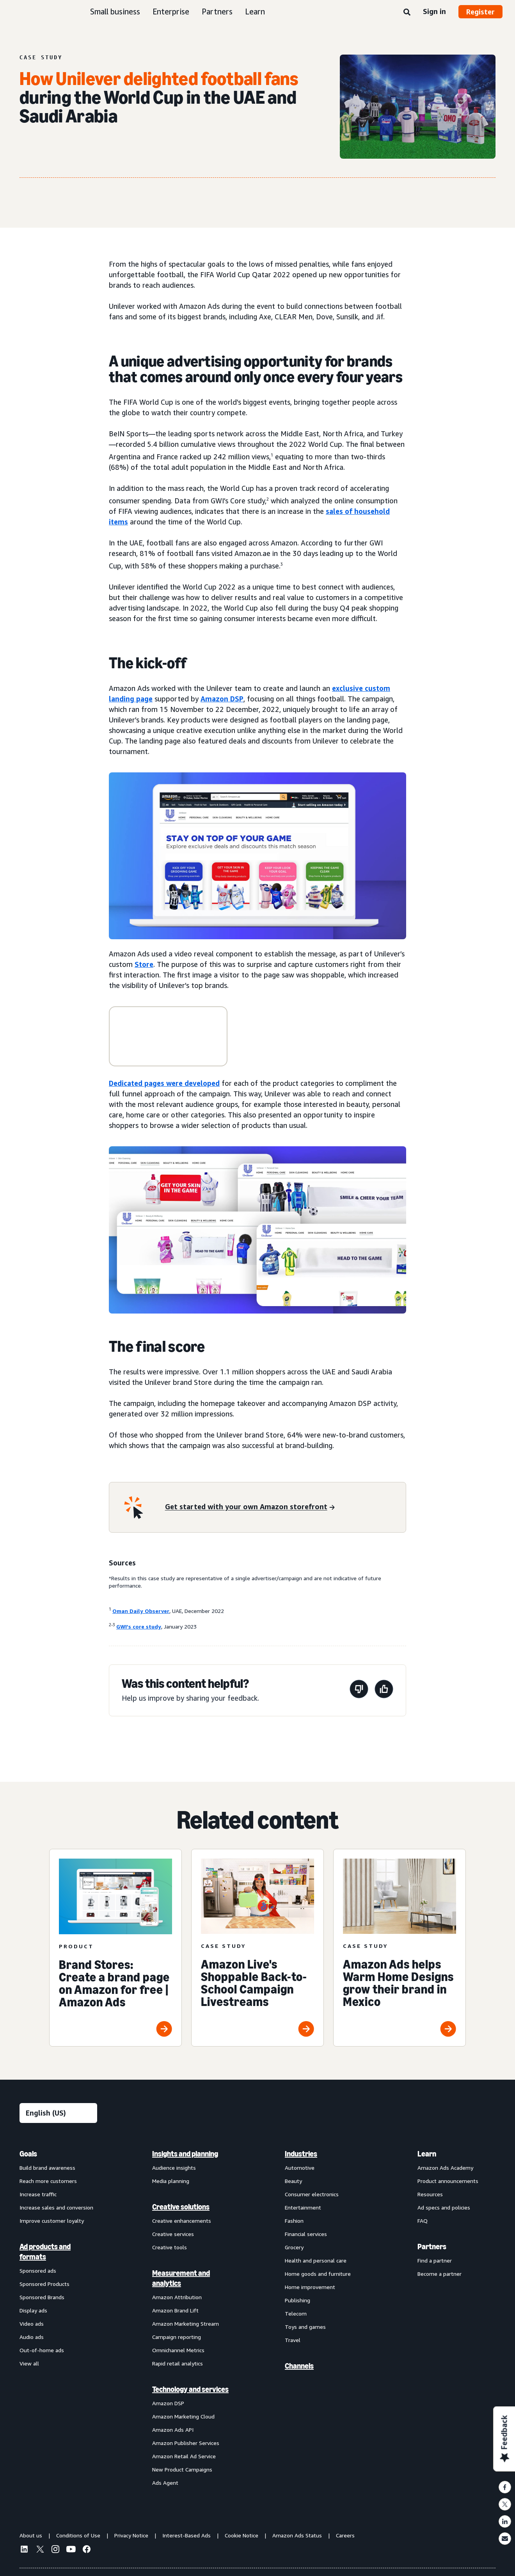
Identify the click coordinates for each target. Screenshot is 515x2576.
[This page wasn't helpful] (359, 1690)
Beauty (293, 2181)
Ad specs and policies (443, 2207)
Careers (345, 2535)
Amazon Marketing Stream (185, 2323)
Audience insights (174, 2167)
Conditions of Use (78, 2535)
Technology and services (190, 2389)
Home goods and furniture (318, 2273)
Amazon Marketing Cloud (183, 2416)
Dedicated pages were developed (164, 1083)
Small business (115, 11)
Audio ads (32, 2336)
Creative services (173, 2234)
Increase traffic (38, 2194)
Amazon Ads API (173, 2429)
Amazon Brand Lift (175, 2310)
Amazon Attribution (177, 2297)
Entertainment (303, 2207)
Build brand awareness (47, 2167)
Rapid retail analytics (177, 2363)
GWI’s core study (138, 1626)
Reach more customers (48, 2181)
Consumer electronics (312, 2194)
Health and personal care (315, 2260)
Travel (292, 2340)
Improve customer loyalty (52, 2220)
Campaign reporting (176, 2336)
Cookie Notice (241, 2535)
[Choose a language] (58, 2113)
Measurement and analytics (181, 2278)
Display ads (33, 2310)
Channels (299, 2366)
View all (29, 2363)
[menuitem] (59, 2318)
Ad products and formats (45, 2251)
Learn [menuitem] (426, 2153)
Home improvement (310, 2287)
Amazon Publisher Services (185, 2443)
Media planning (170, 2181)
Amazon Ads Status (297, 2535)
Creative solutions (181, 2206)
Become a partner (439, 2273)
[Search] (406, 12)
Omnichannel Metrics (178, 2350)
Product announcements (447, 2181)
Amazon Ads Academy (445, 2167)
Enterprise (171, 11)
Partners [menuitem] (431, 2246)
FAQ (422, 2220)
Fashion (294, 2220)
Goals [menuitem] (28, 2153)
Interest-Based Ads (186, 2535)
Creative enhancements (181, 2220)
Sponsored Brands (42, 2297)
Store (144, 964)
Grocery (294, 2247)
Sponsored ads (38, 2270)
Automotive (299, 2167)
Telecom (296, 2313)
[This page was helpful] (384, 1690)
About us (31, 2535)
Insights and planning (185, 2153)
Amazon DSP (222, 698)
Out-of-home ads (42, 2350)
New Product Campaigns (182, 2469)
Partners (217, 11)
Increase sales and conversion (56, 2207)
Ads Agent (165, 2482)
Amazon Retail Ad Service (184, 2456)
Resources (430, 2194)
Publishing (297, 2300)
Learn (255, 11)
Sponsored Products (44, 2283)
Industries (301, 2153)
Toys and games (305, 2326)
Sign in (434, 11)
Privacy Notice (131, 2535)
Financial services (306, 2234)
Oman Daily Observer (140, 1611)
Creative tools (169, 2247)
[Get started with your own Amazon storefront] (250, 1507)
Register (480, 11)
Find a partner (434, 2260)
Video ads (32, 2323)
